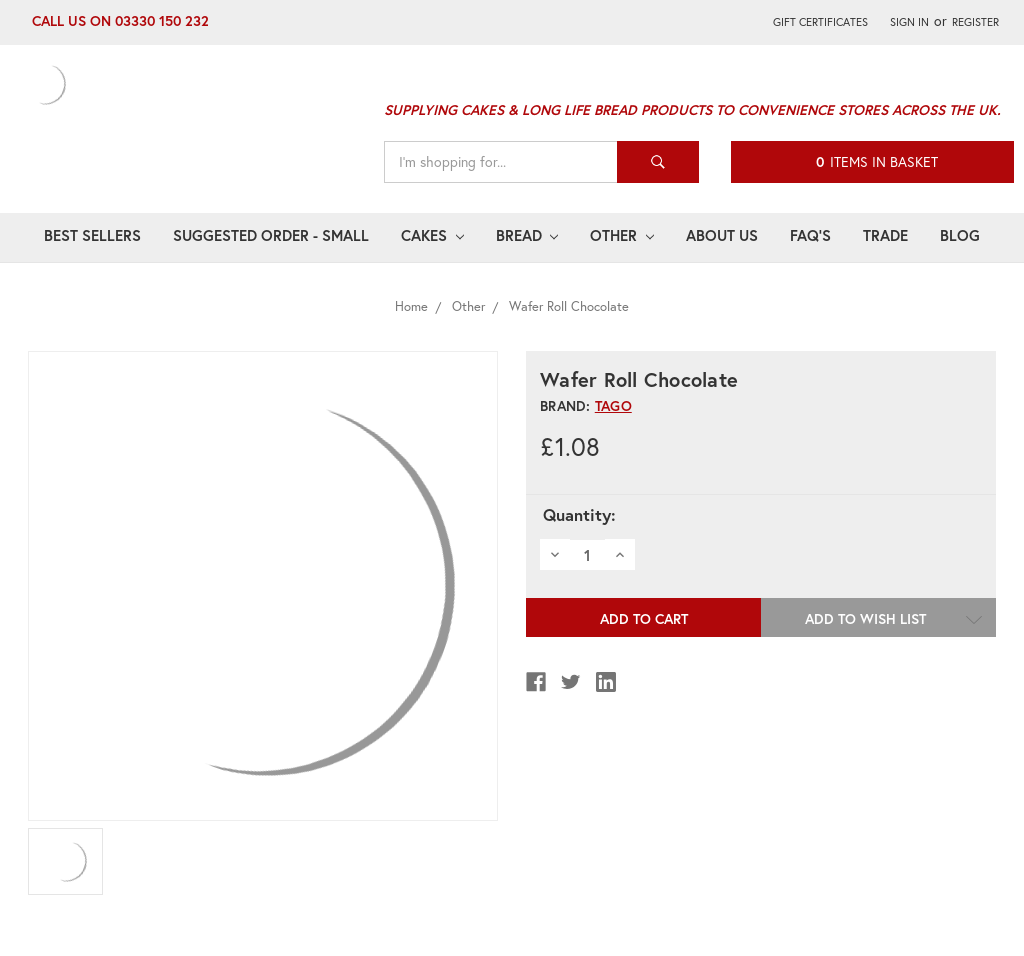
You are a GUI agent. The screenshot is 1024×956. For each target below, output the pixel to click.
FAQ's (810, 235)
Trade (885, 235)
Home (411, 306)
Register (975, 21)
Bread (527, 235)
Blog (960, 235)
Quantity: (579, 515)
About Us (722, 235)
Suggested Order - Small (271, 235)
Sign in (909, 21)
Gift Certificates (820, 21)
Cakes (432, 235)
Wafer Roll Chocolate (569, 306)
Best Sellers (92, 235)
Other (622, 235)
